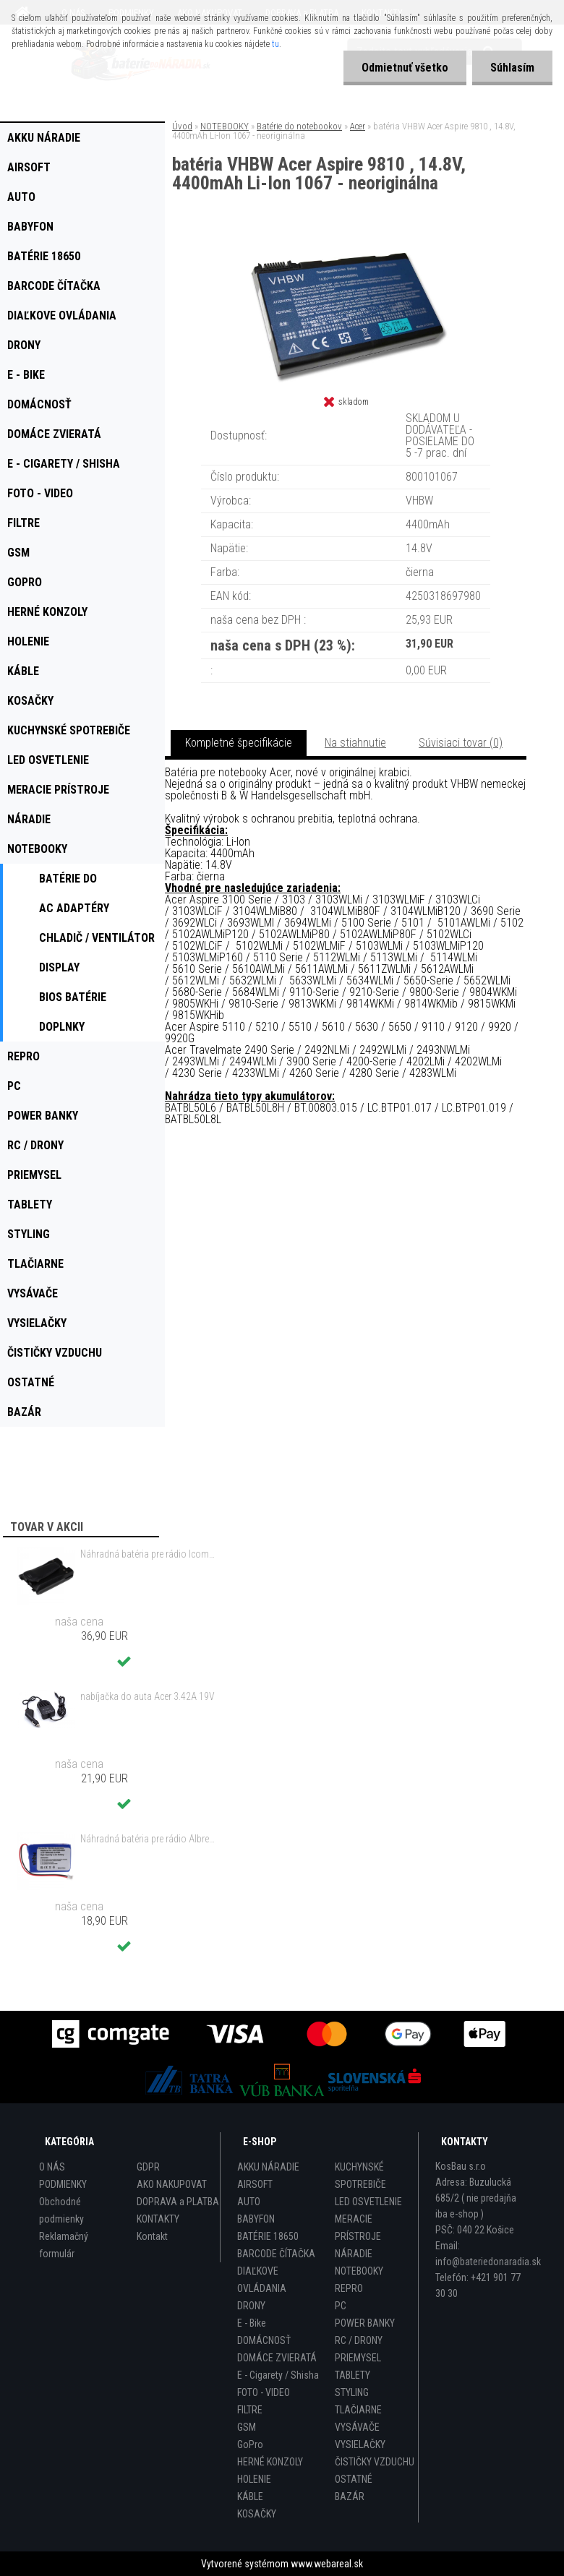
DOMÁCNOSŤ (264, 2340)
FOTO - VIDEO (263, 2392)
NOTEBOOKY (224, 126)
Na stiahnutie (355, 743)
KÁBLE (250, 2496)
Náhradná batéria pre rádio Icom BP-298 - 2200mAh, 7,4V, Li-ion (147, 1554)
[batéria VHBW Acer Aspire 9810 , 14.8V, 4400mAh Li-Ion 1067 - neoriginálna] (345, 252)
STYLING (352, 2392)
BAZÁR (349, 2496)
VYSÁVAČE (357, 2427)
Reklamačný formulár (63, 2245)
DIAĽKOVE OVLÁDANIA (261, 2279)
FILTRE (249, 2410)
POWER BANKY (365, 2323)
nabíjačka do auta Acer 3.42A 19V (147, 1696)
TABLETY (352, 2375)
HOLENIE (254, 2479)
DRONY (251, 2305)
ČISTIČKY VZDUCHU (374, 2462)
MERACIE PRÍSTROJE (358, 2227)
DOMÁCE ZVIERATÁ (277, 2358)
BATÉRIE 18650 (268, 2236)
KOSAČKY (256, 2514)
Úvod (182, 126)
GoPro (250, 2444)
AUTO (248, 2201)
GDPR (148, 2167)
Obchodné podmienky (61, 2210)
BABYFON (256, 2219)
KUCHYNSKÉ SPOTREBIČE (360, 2175)
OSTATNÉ (353, 2479)
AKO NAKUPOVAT (172, 2184)
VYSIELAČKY (360, 2444)
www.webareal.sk (327, 2563)
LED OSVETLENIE (368, 2201)
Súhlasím (512, 67)
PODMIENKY (63, 2184)
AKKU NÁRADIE (268, 2167)
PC (340, 2305)
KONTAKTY (158, 2219)
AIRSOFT (255, 2184)
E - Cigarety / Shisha (278, 2375)
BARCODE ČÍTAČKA (276, 2253)
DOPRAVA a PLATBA (178, 2201)
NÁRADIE (353, 2253)
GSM (246, 2427)
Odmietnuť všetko (405, 67)
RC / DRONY (359, 2340)
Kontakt (152, 2236)
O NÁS (52, 2167)
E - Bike (251, 2323)
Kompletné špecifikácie (238, 743)
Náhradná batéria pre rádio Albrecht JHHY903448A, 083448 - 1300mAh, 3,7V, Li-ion (147, 1839)
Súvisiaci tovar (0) (461, 743)
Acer (357, 126)
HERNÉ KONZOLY (270, 2462)
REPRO (349, 2288)
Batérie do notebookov (299, 126)
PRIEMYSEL (358, 2358)
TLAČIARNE (358, 2410)
